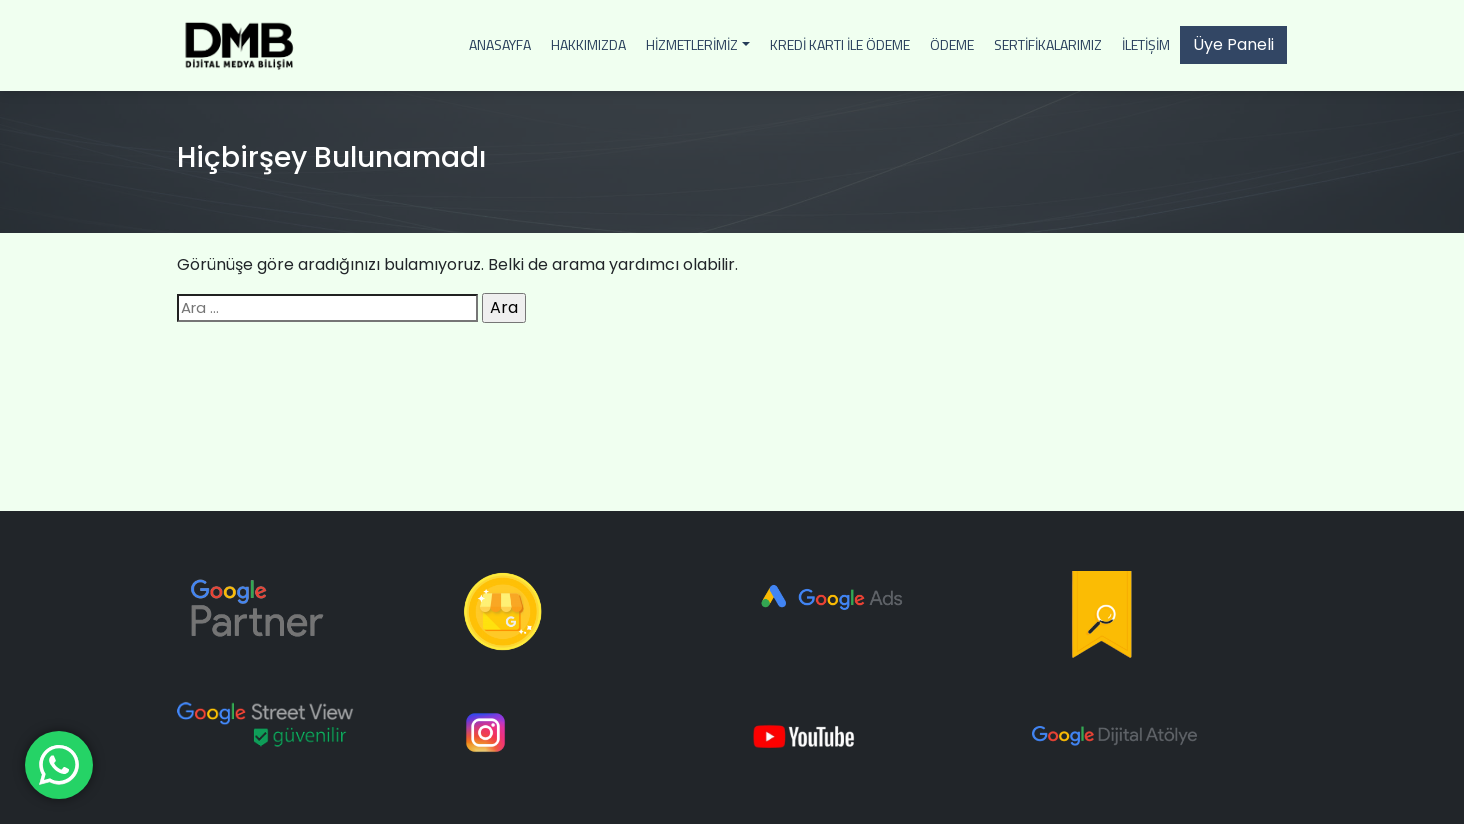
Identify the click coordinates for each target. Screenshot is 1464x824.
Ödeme (952, 44)
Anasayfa (500, 44)
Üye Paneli (1233, 44)
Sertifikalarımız (1048, 44)
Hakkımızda (588, 44)
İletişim (1146, 44)
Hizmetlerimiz (692, 44)
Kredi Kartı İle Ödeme (840, 44)
